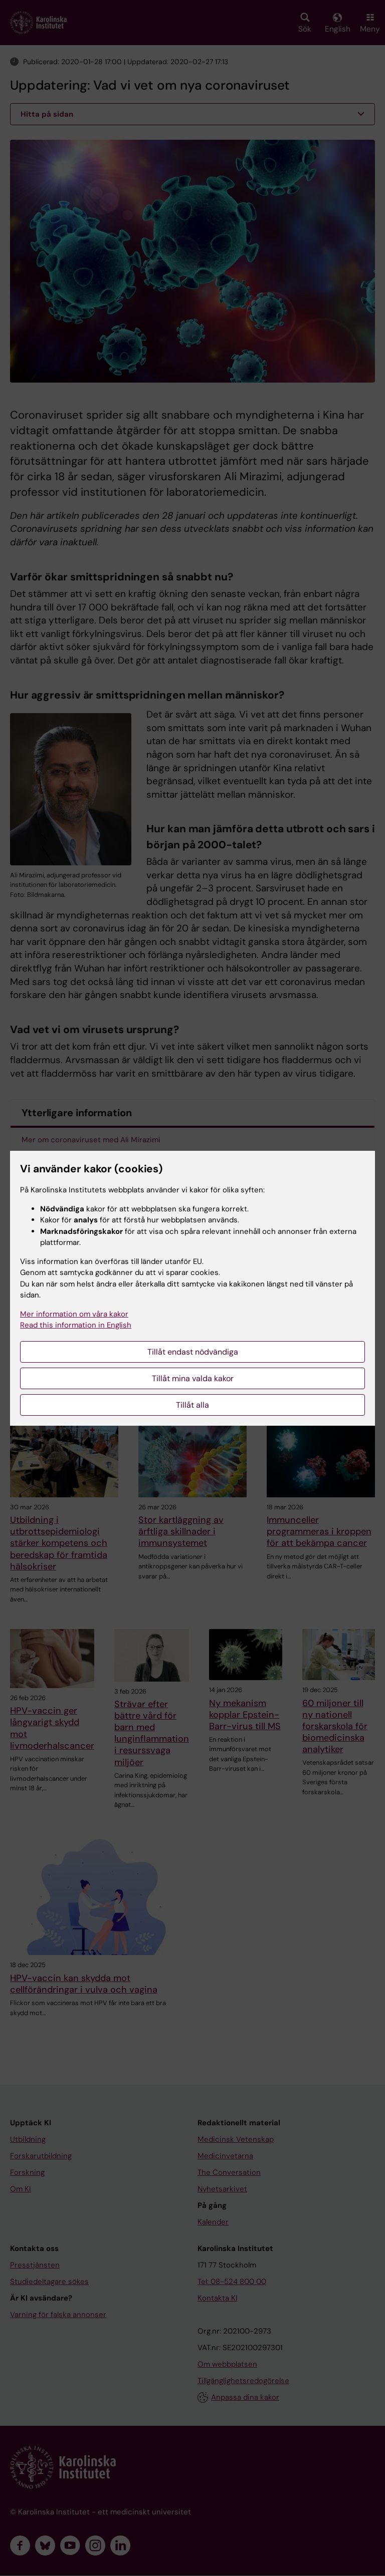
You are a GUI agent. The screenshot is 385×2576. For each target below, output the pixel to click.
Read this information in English (75, 1325)
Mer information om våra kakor (74, 1314)
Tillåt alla (192, 1405)
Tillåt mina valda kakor (193, 1378)
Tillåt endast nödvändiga (192, 1352)
